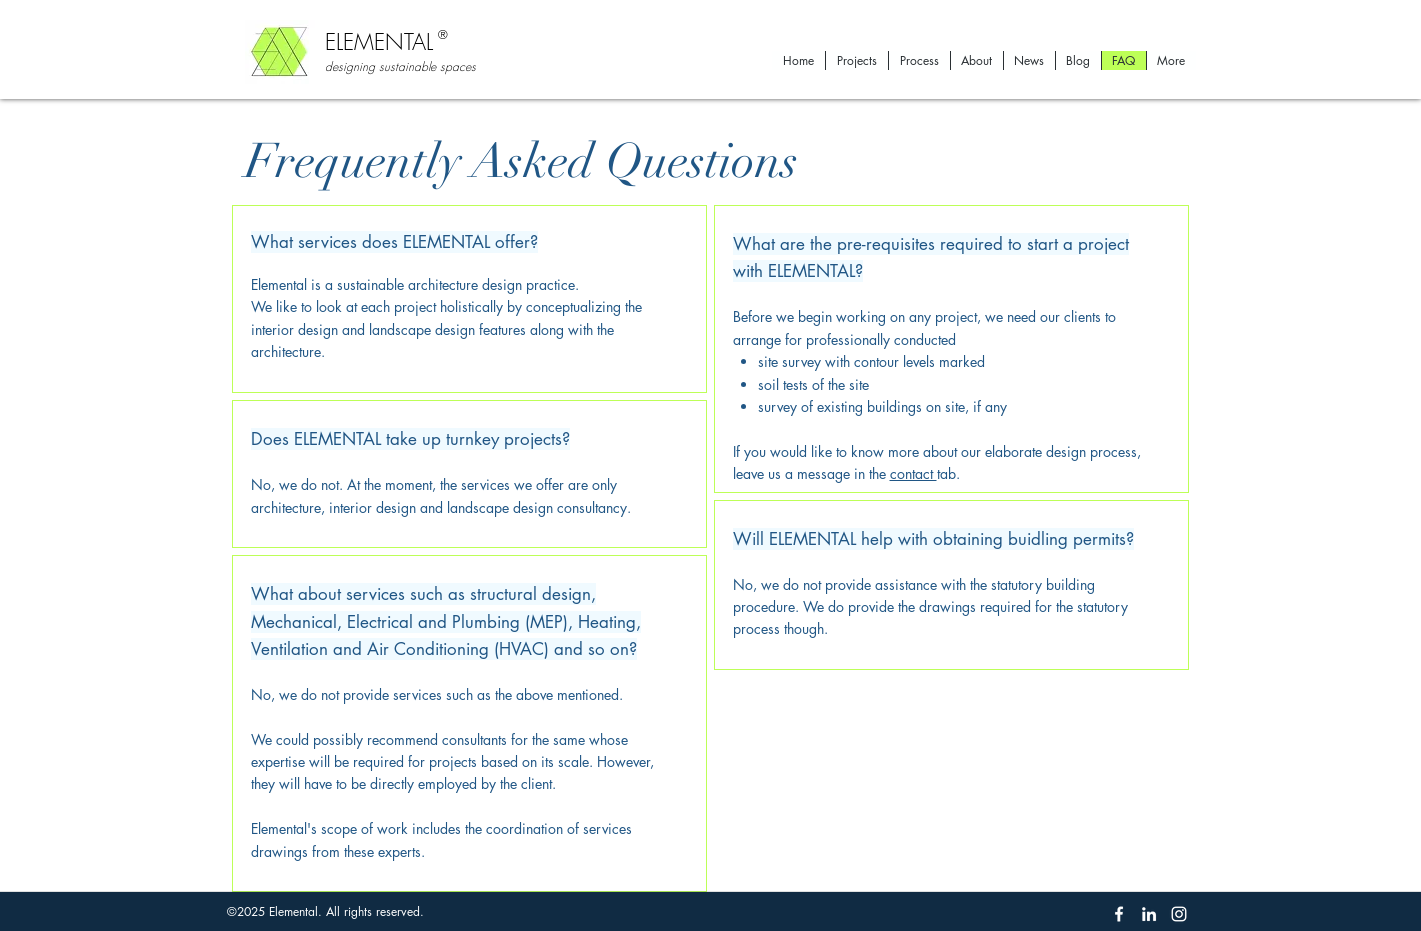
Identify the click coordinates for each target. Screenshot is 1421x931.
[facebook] (1119, 914)
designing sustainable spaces (400, 66)
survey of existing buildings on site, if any (882, 406)
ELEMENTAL (382, 42)
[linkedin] (1149, 914)
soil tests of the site (813, 384)
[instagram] (1179, 914)
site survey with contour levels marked (871, 361)
